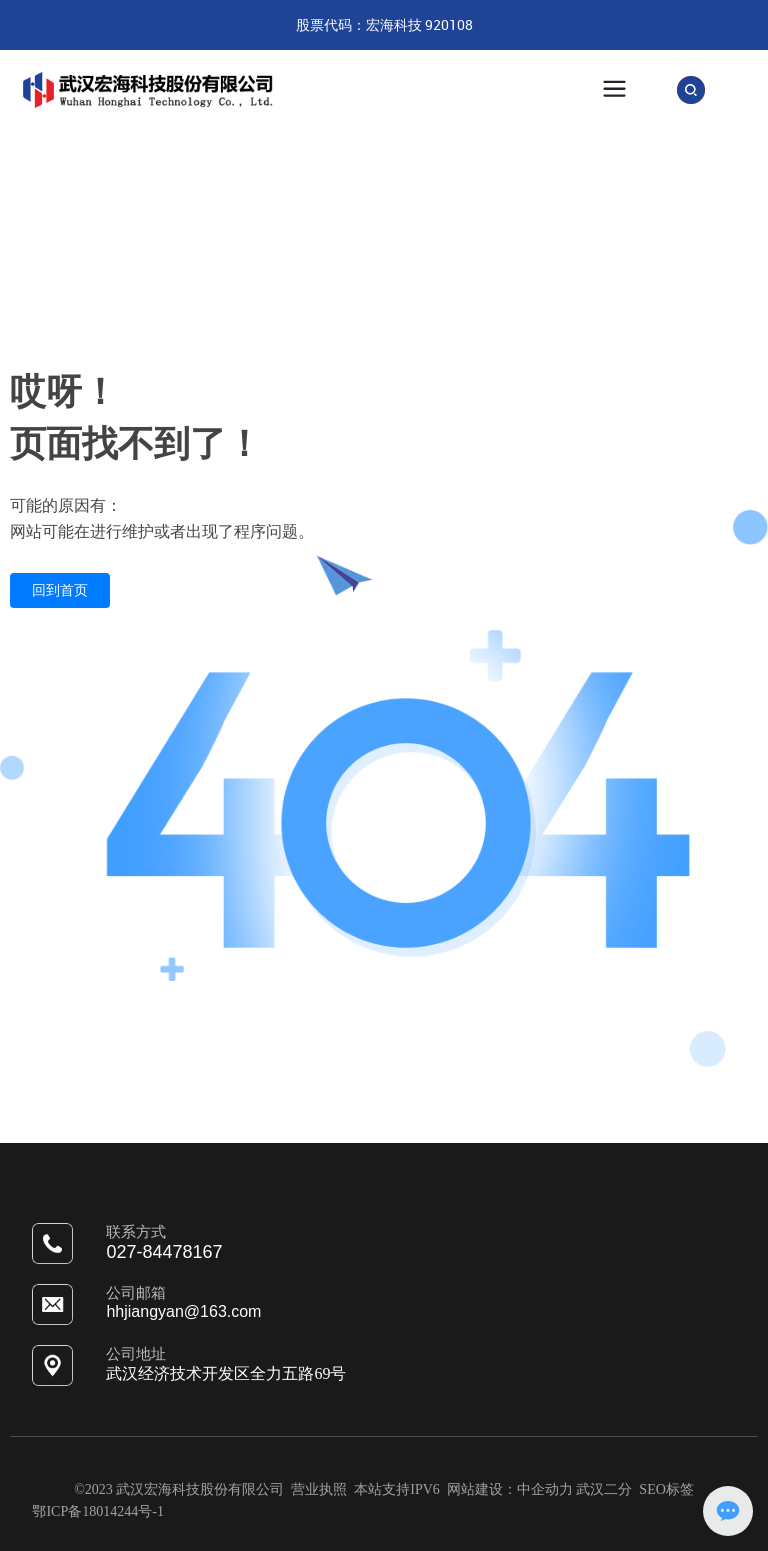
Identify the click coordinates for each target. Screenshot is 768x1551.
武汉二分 (604, 1489)
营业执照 (321, 1489)
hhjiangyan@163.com (183, 1311)
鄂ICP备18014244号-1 (97, 1511)
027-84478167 (164, 1252)
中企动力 (545, 1489)
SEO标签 (666, 1489)
